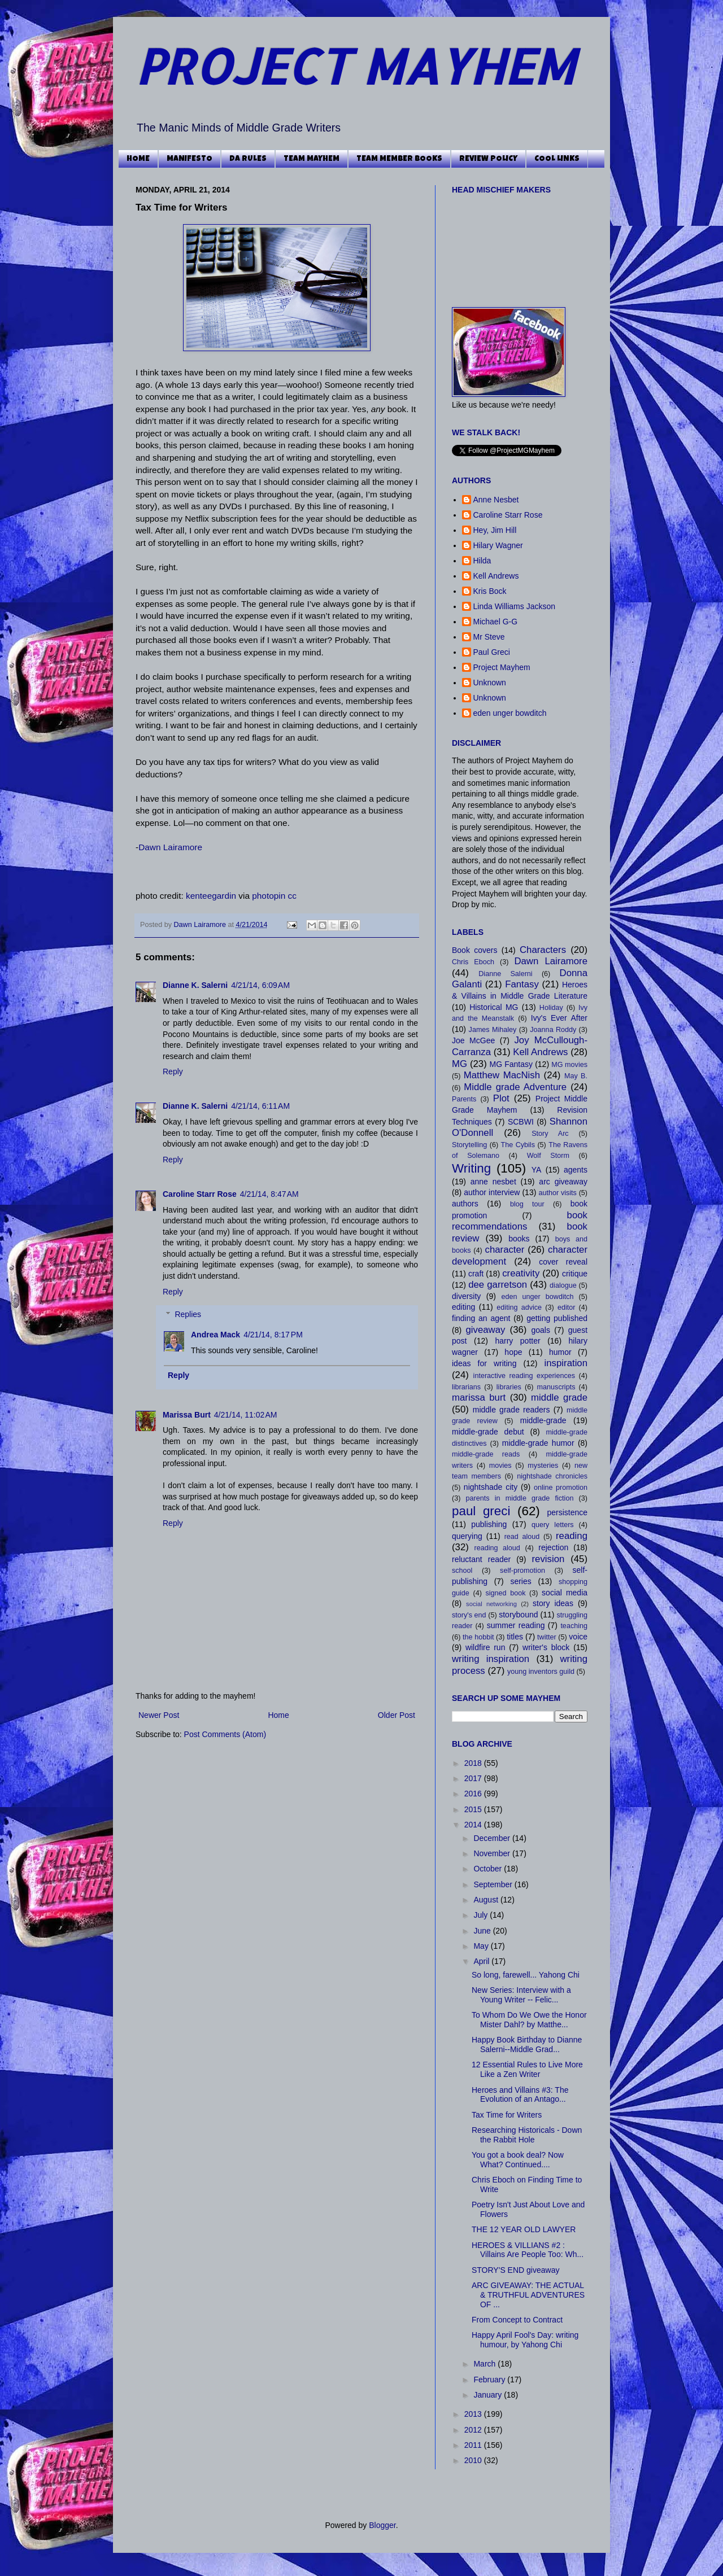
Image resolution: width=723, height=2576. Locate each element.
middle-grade (543, 1420)
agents (575, 1169)
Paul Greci (491, 652)
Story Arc (550, 1134)
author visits (557, 1193)
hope (513, 1352)
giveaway (485, 1329)
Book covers (474, 950)
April (482, 1961)
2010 (474, 2460)
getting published (556, 1318)
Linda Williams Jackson (514, 606)
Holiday (551, 1008)
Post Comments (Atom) (225, 1734)
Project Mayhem (501, 667)
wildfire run (485, 1647)
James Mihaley (493, 1030)
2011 (474, 2445)
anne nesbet (493, 1181)
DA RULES (248, 159)
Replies (188, 1314)
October (488, 1868)
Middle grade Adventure (515, 1087)
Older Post (396, 1715)
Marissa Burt (187, 1414)
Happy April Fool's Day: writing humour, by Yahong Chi (525, 2339)
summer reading (516, 1625)
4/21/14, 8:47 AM (269, 1194)
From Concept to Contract (517, 2319)
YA (537, 1169)
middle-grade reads (486, 1454)
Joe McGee (473, 1040)
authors (465, 1203)
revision (548, 1559)
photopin (268, 895)
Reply (173, 1071)
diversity (466, 1296)
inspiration (566, 1363)
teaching (573, 1626)
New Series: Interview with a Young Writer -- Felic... (521, 1994)
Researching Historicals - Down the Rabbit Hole (527, 2134)
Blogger (382, 2525)
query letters (553, 1525)
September (493, 1884)
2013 (474, 2413)
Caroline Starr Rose (200, 1194)
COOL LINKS (557, 159)
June (483, 1930)
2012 (474, 2429)
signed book (505, 1593)
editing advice (519, 1307)
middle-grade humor (538, 1442)
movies (500, 1465)
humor (560, 1352)
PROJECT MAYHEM (355, 66)
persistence (567, 1512)
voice (578, 1636)
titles (515, 1636)
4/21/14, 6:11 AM (260, 1105)
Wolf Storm (548, 1156)
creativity (520, 1273)
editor (567, 1307)
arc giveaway (563, 1181)
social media (564, 1592)
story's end (469, 1615)
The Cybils (518, 1145)
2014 (474, 1824)
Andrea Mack (215, 1334)
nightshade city (490, 1487)
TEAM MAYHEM (311, 159)
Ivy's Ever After (559, 1017)
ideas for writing (484, 1363)
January (488, 2394)
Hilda (482, 560)
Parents (464, 1099)
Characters (543, 949)
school (462, 1571)
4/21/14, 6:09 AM (260, 985)
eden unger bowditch (510, 713)
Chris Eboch (473, 962)
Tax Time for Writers (507, 2114)
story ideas (553, 1603)
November (492, 1853)
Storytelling (469, 1145)
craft (476, 1273)
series (520, 1581)
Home (278, 1715)
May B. (575, 1076)
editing (463, 1306)
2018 (474, 1763)
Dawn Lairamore (170, 847)
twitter (546, 1637)
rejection (553, 1547)
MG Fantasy (511, 1064)
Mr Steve (489, 636)
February (490, 2379)
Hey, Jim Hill (495, 530)
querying (467, 1536)
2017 (474, 1778)
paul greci (481, 1511)
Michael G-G (495, 621)
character (504, 1249)
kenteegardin (211, 895)
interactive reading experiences (524, 1376)
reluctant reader (481, 1559)
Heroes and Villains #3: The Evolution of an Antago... (520, 2094)
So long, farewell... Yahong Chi (526, 1974)
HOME (138, 159)
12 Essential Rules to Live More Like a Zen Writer (527, 2069)
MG (459, 1064)
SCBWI (521, 1121)
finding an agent (481, 1318)
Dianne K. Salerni (195, 985)
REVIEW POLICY (488, 159)
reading (571, 1535)
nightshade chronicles (552, 1476)
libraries (508, 1387)
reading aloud (497, 1548)
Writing (471, 1168)
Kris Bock (490, 591)
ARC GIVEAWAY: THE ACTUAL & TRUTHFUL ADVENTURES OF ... (528, 2295)
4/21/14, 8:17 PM (273, 1334)
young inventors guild (540, 1672)
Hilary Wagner (498, 545)
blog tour (527, 1204)
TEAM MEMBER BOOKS (399, 159)
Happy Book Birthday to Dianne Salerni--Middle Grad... (527, 2044)
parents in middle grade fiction (520, 1498)
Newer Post (158, 1715)
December (492, 1838)
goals (541, 1330)
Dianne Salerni (505, 974)
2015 (474, 1809)
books (518, 1238)
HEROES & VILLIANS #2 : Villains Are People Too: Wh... (527, 2250)
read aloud (522, 1537)
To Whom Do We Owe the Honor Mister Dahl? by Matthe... (529, 2019)
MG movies (569, 1065)
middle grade (559, 1397)
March (485, 2363)
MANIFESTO (189, 159)
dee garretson (497, 1284)
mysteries (543, 1465)
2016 (474, 1793)
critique (574, 1273)
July (481, 1914)
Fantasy (522, 984)
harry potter (517, 1340)
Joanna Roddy (553, 1030)
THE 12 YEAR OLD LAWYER (524, 2229)
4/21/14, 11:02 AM (245, 1414)
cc (292, 895)
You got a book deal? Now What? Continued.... (518, 2159)
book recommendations (519, 1221)
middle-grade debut (488, 1431)
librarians (466, 1387)
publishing (489, 1524)
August (486, 1899)
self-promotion (522, 1571)
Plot (501, 1098)
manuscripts (556, 1387)
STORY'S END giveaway (515, 2270)
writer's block (545, 1647)
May (481, 1945)
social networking (491, 1603)
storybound (518, 1614)
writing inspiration (490, 1659)
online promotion (560, 1488)
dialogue (563, 1285)
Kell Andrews (496, 575)
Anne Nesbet (496, 499)
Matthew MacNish (502, 1075)
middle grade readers (511, 1409)
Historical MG (493, 1007)
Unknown (489, 682)
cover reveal (563, 1261)
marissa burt (479, 1397)
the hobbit (478, 1637)
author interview (492, 1192)
